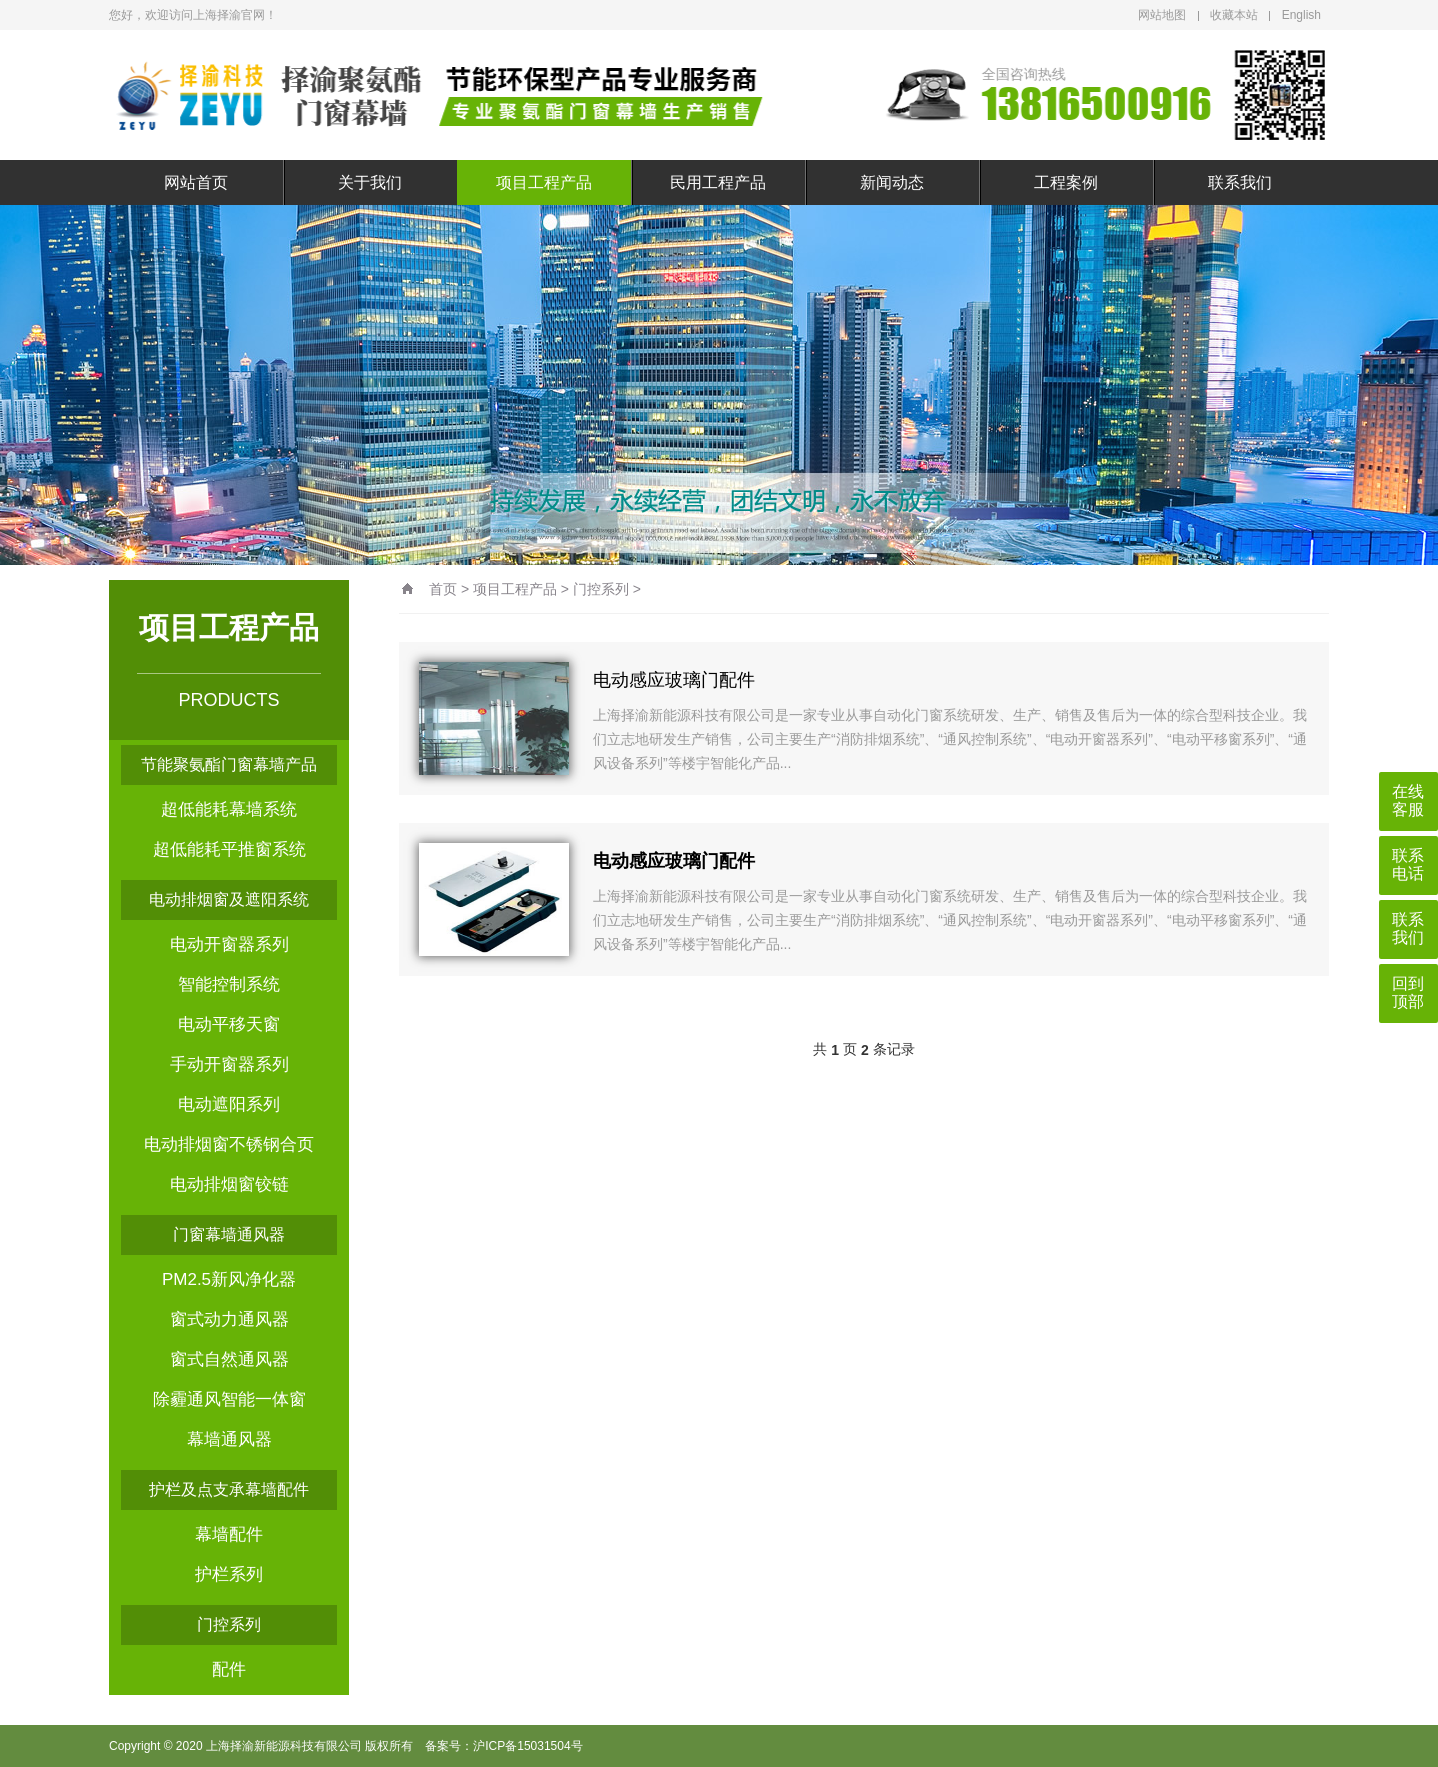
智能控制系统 (229, 984)
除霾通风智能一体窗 (229, 1399)
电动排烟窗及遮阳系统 (229, 899)
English (1301, 15)
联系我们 (1240, 182)
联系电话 (1408, 864)
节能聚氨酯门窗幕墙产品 (229, 764)
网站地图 (1162, 15)
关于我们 (370, 182)
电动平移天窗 (229, 1024)
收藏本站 (1234, 15)
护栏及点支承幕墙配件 (229, 1489)
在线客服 (1408, 800)
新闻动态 (892, 182)
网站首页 (196, 182)
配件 (229, 1669)
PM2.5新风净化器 (229, 1279)
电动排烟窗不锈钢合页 (229, 1144)
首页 (443, 589)
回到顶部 (1408, 992)
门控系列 (229, 1624)
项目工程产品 (544, 182)
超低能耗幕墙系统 (229, 809)
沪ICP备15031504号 (527, 1746)
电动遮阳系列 (229, 1104)
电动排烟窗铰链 (229, 1184)
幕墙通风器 (229, 1439)
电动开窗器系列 (229, 944)
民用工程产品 (718, 182)
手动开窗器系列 (229, 1064)
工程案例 (1066, 182)
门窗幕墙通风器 (229, 1234)
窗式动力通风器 (229, 1319)
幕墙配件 (229, 1534)
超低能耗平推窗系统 (229, 849)
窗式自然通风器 (229, 1359)
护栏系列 (229, 1574)
